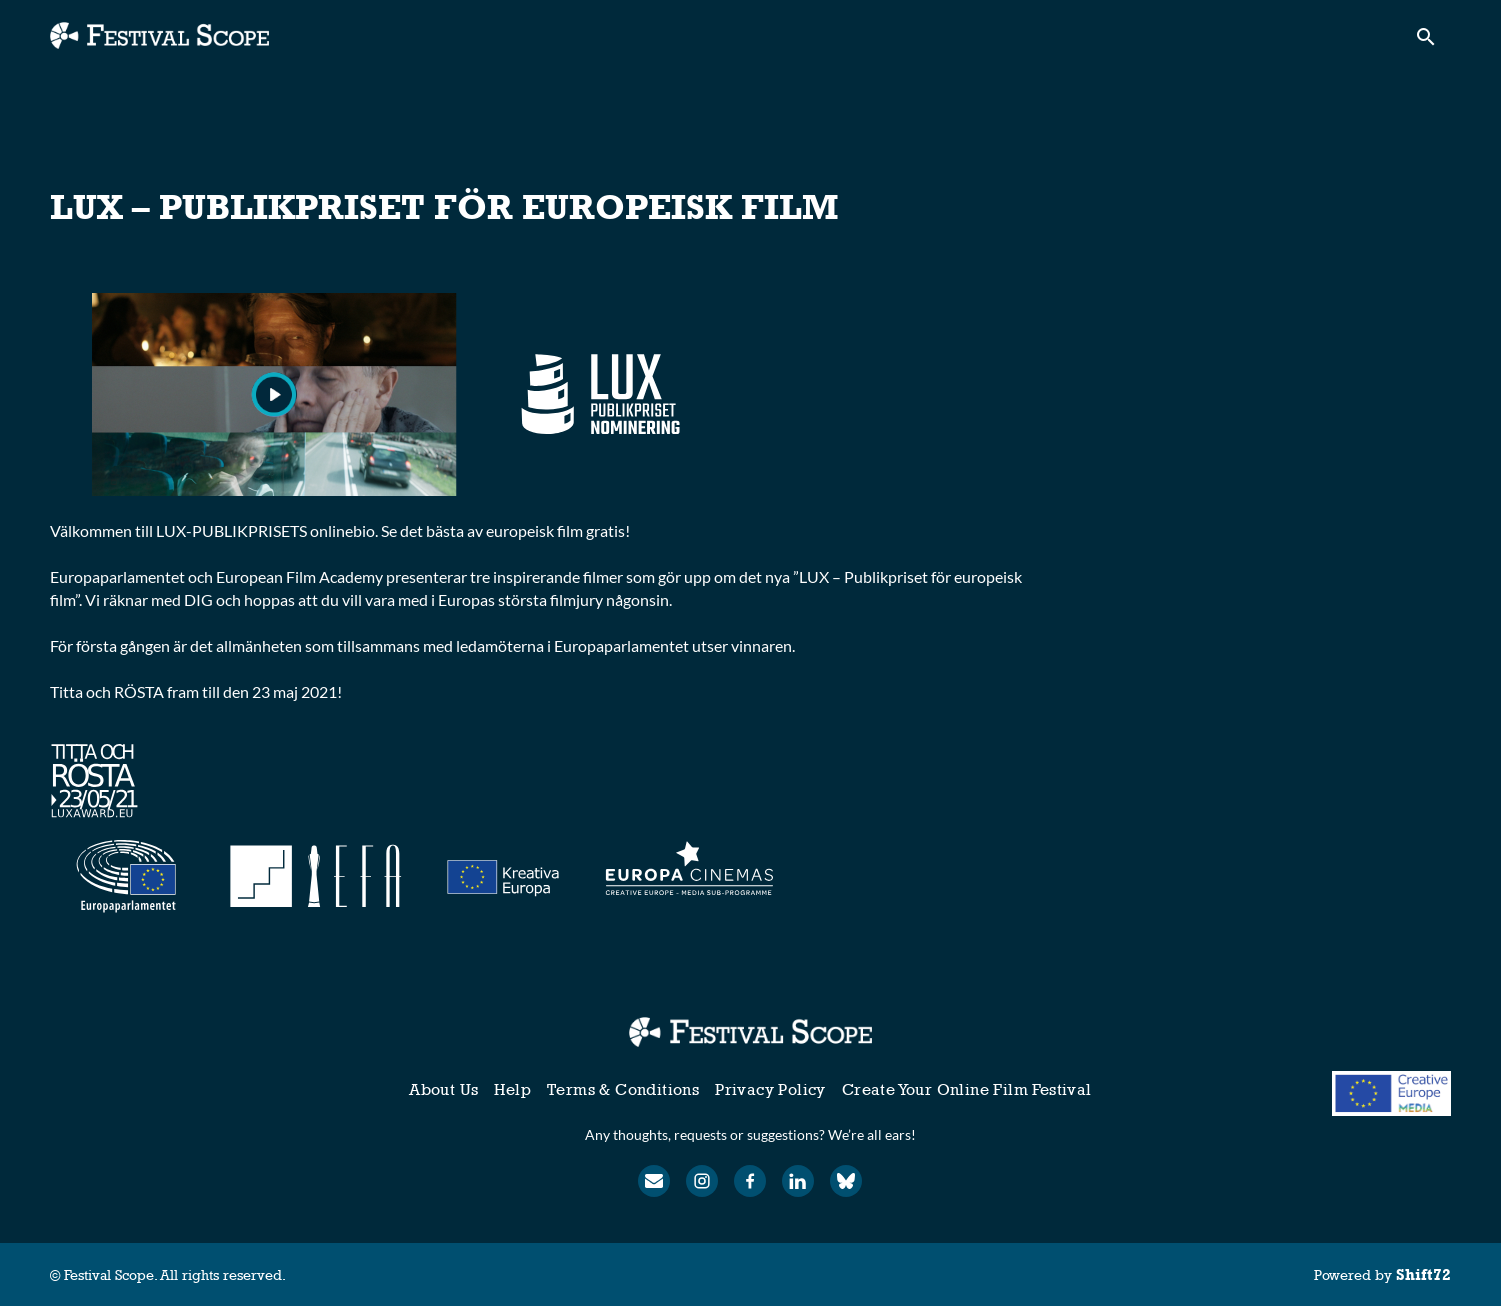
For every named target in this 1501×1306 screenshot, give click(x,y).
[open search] (1433, 41)
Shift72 (1423, 1274)
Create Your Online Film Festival (967, 1089)
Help (512, 1089)
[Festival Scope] (750, 1032)
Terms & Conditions (623, 1089)
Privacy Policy (770, 1089)
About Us (443, 1089)
